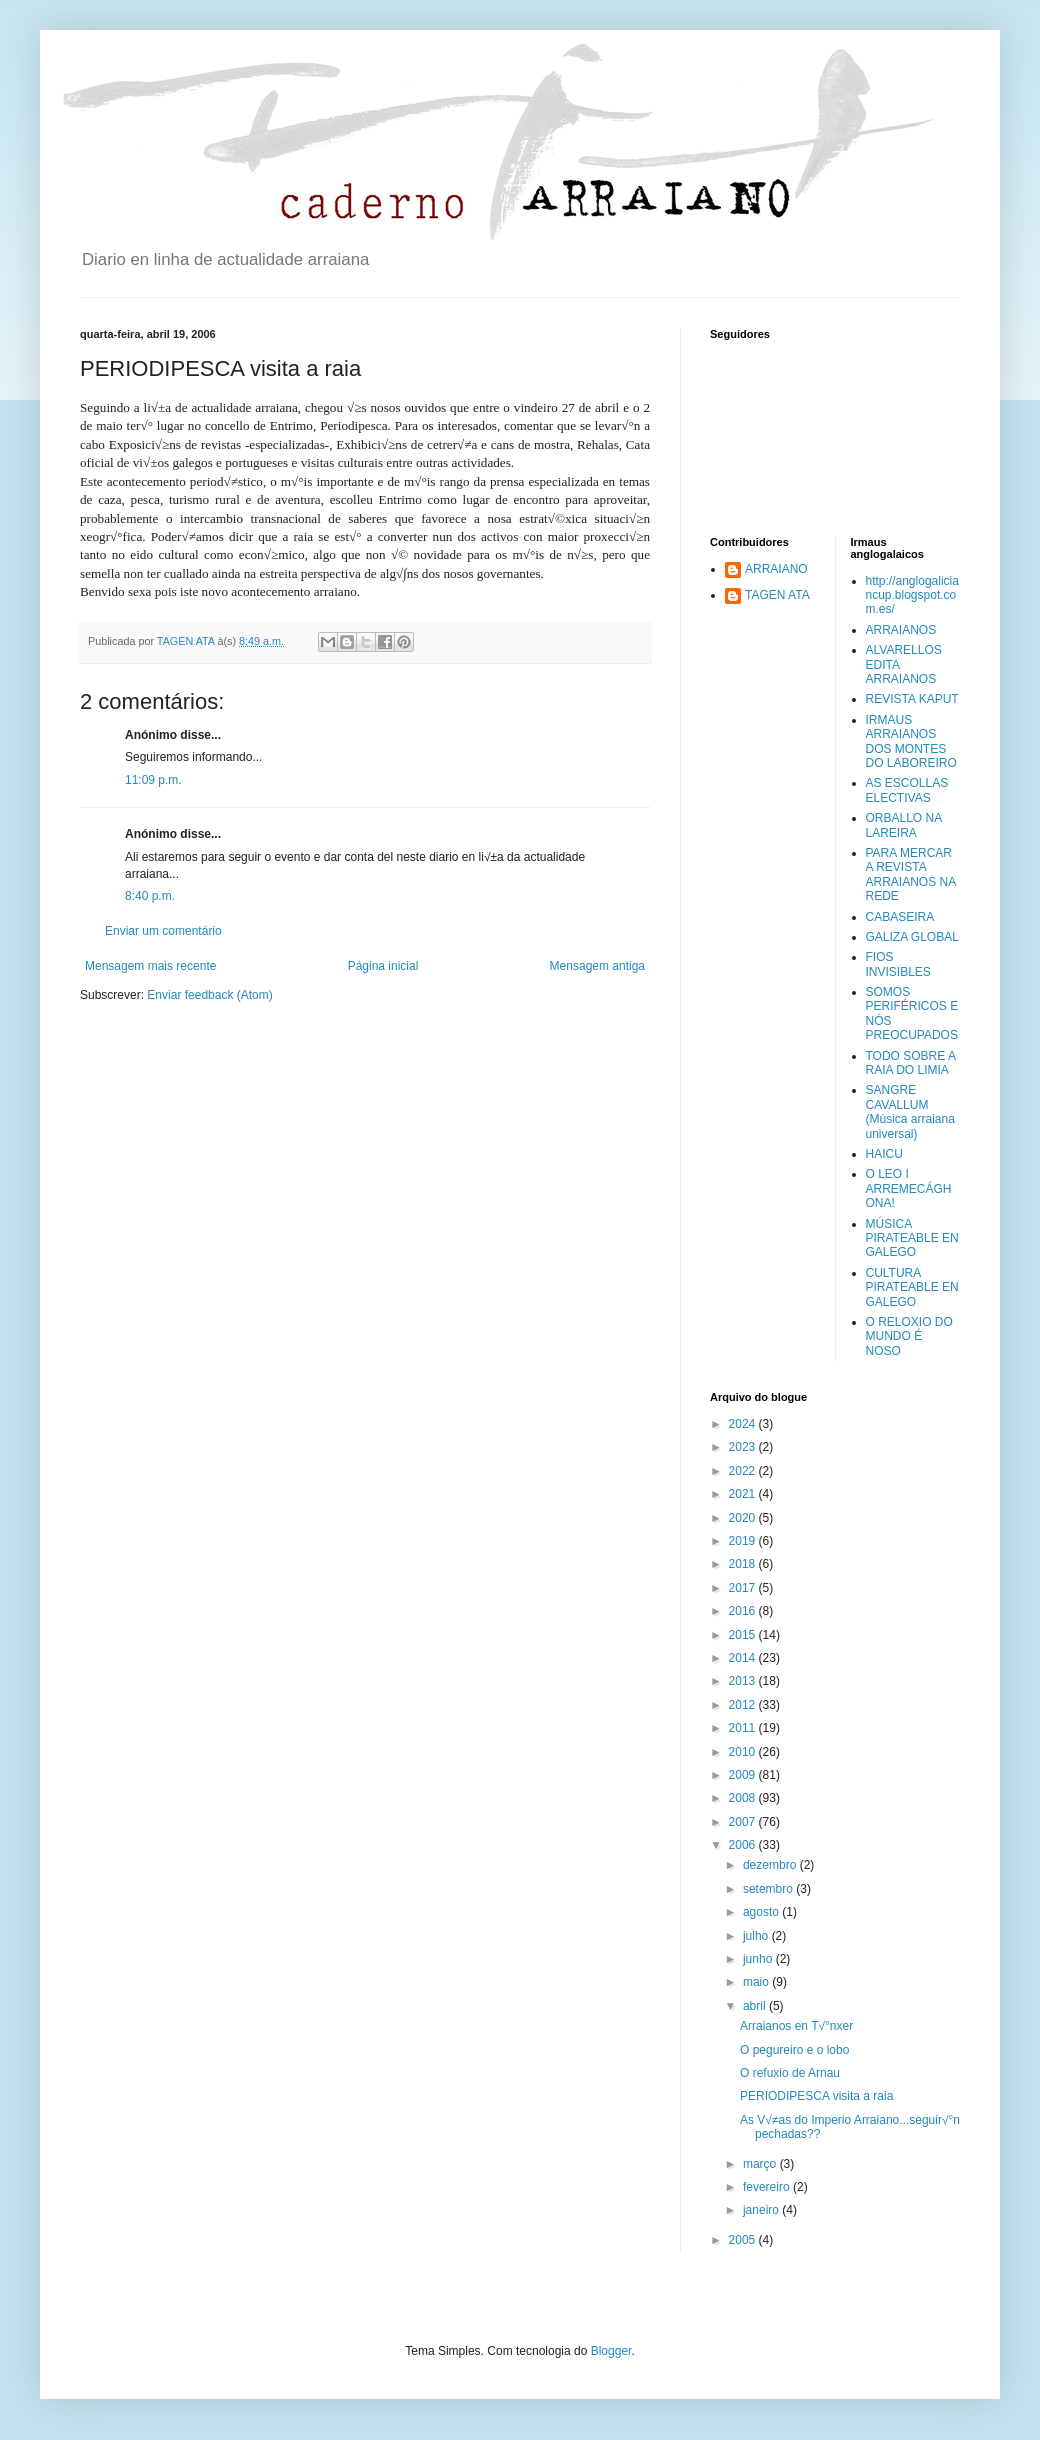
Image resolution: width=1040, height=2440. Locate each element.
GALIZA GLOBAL (912, 937)
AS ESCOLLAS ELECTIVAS (907, 790)
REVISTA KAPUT (912, 699)
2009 (744, 1775)
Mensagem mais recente (150, 966)
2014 (744, 1658)
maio (757, 1982)
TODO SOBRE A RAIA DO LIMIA (911, 1063)
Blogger (611, 2351)
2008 (744, 1798)
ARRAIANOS (901, 630)
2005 (744, 2240)
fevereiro (768, 2187)
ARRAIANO (776, 569)
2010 (744, 1752)
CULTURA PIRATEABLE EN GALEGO (912, 1287)
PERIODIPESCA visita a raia (816, 2096)
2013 (744, 1681)
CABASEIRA (900, 917)
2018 (744, 1564)
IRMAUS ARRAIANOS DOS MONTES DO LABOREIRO (911, 741)
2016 (744, 1611)
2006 (744, 1845)
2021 (744, 1494)
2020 (744, 1518)
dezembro (771, 1865)
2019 (744, 1541)
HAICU (884, 1154)
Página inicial (383, 966)
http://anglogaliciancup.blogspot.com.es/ (912, 595)
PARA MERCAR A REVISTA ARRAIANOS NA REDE (911, 874)
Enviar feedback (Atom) (209, 995)
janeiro (762, 2210)
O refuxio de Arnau (790, 2073)
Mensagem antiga (597, 966)
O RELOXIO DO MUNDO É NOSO (909, 1336)
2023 (744, 1447)
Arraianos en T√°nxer (796, 2026)
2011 (744, 1728)
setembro (769, 1889)
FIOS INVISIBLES (898, 964)
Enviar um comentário (163, 931)
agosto (762, 1912)
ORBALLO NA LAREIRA (904, 825)
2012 (744, 1705)
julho (757, 1936)
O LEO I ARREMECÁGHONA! (909, 1188)
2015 (744, 1635)
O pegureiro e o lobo (794, 2050)
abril (756, 2006)
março (761, 2164)
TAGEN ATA (777, 595)
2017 (744, 1588)
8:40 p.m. (150, 896)
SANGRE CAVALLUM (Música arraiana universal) (910, 1111)
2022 (744, 1471)
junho (759, 1959)
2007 (744, 1822)
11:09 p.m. (153, 780)
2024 (744, 1424)
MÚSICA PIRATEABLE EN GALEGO (912, 1238)
